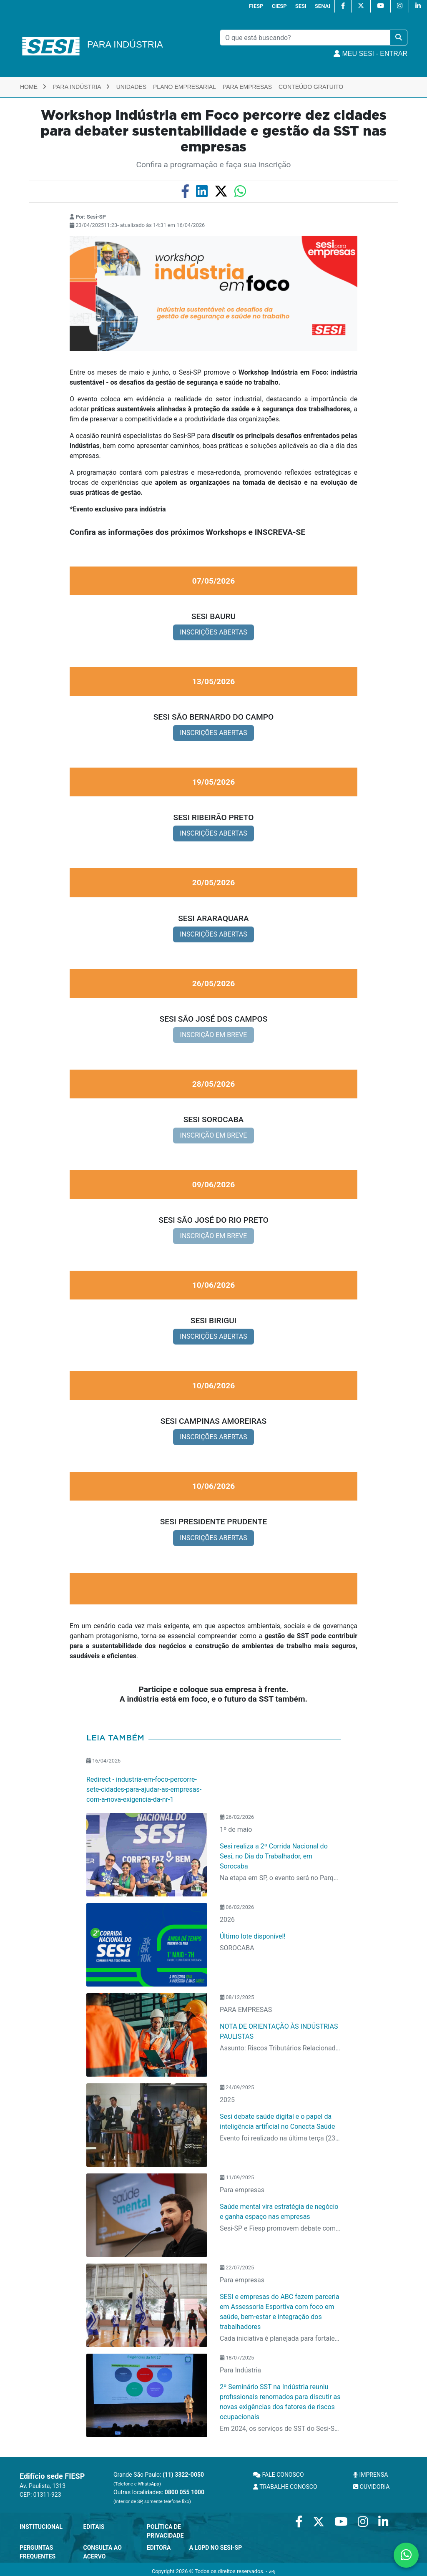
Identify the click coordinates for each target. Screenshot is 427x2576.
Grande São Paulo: (158, 2479)
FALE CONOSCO (278, 2474)
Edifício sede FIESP (52, 2476)
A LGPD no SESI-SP (215, 2547)
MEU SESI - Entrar (370, 53)
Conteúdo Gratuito (311, 86)
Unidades (131, 86)
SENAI (322, 6)
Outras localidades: (158, 2496)
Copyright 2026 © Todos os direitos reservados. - (213, 2571)
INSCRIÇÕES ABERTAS (213, 632)
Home (33, 86)
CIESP (279, 6)
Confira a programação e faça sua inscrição (213, 164)
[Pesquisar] (305, 37)
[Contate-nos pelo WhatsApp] (406, 2555)
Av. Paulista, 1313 (42, 2486)
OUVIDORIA (371, 2486)
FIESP (256, 6)
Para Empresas (247, 86)
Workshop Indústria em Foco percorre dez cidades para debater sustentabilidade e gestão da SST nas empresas (213, 131)
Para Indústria (81, 86)
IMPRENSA (370, 2474)
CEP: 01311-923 (40, 2494)
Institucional (41, 2526)
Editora (159, 2547)
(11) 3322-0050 (183, 2474)
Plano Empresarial (184, 86)
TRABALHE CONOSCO (285, 2486)
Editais (93, 2526)
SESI (300, 6)
